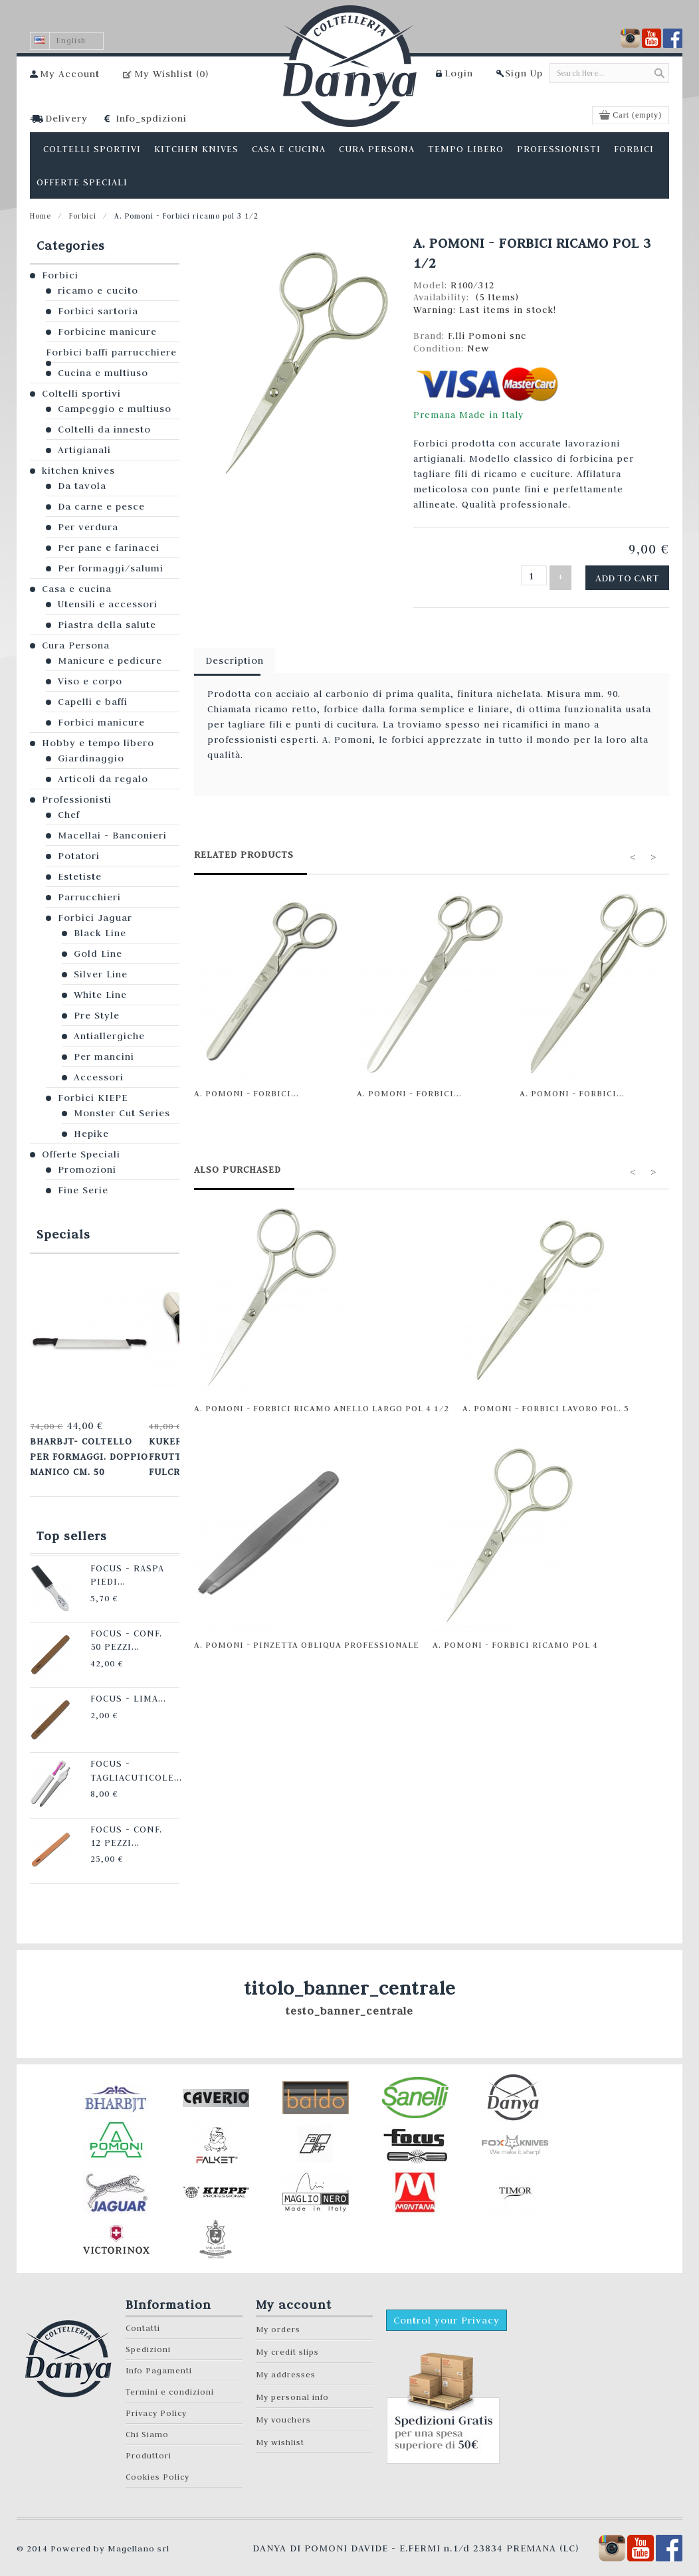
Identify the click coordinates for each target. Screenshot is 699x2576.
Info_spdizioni (151, 118)
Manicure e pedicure (110, 660)
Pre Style (97, 1015)
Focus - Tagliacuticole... (116, 1755)
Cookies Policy (157, 2465)
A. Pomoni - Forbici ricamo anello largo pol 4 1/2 (321, 1403)
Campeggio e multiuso (114, 409)
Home (40, 216)
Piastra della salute (107, 625)
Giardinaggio (91, 758)
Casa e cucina (77, 589)
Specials (63, 1234)
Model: (431, 285)
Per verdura (88, 527)
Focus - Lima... (109, 1685)
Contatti (143, 2316)
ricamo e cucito (98, 290)
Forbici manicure (101, 722)
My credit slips (287, 2340)
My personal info (292, 2385)
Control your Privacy (446, 2308)
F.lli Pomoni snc (487, 336)
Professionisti (77, 799)
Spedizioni (148, 2337)
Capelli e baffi (93, 702)
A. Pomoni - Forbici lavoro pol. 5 (545, 1403)
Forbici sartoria (98, 311)
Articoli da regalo (103, 779)
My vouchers (283, 2408)
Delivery (66, 118)
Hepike (91, 1133)
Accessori (99, 1077)
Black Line (100, 933)
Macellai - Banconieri (112, 835)
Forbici (82, 216)
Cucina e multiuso (103, 373)
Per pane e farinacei (108, 547)
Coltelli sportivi (81, 393)
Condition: (440, 348)
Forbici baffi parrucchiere (111, 352)
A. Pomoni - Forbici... (246, 1088)
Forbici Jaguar (95, 918)
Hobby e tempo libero (98, 743)
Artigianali (84, 450)
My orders (278, 2317)
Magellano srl (138, 2536)
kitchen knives (78, 470)
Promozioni (87, 1169)
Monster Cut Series (122, 1113)
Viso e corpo (90, 681)
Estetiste (80, 876)
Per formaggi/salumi (110, 568)
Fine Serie (83, 1190)
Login (459, 73)
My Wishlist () (171, 74)
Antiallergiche (109, 1036)
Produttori (148, 2443)
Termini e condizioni (170, 2380)
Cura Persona (76, 645)
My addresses (286, 2362)
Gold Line (98, 953)
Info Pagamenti (159, 2358)
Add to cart (634, 575)
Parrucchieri (89, 897)
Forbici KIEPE (93, 1098)
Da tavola (82, 486)
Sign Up (524, 73)
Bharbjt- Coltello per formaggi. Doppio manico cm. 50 (85, 1451)
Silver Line (101, 974)
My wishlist (280, 2430)
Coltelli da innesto (104, 429)
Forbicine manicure (107, 332)
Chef (69, 815)
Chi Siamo (147, 2422)
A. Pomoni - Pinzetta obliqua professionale (306, 1640)
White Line (100, 995)
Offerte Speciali (81, 1154)
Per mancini (104, 1056)
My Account (70, 74)
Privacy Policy (156, 2401)
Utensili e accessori (107, 604)
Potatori (79, 856)
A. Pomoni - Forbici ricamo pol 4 (515, 1640)
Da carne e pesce (101, 506)
